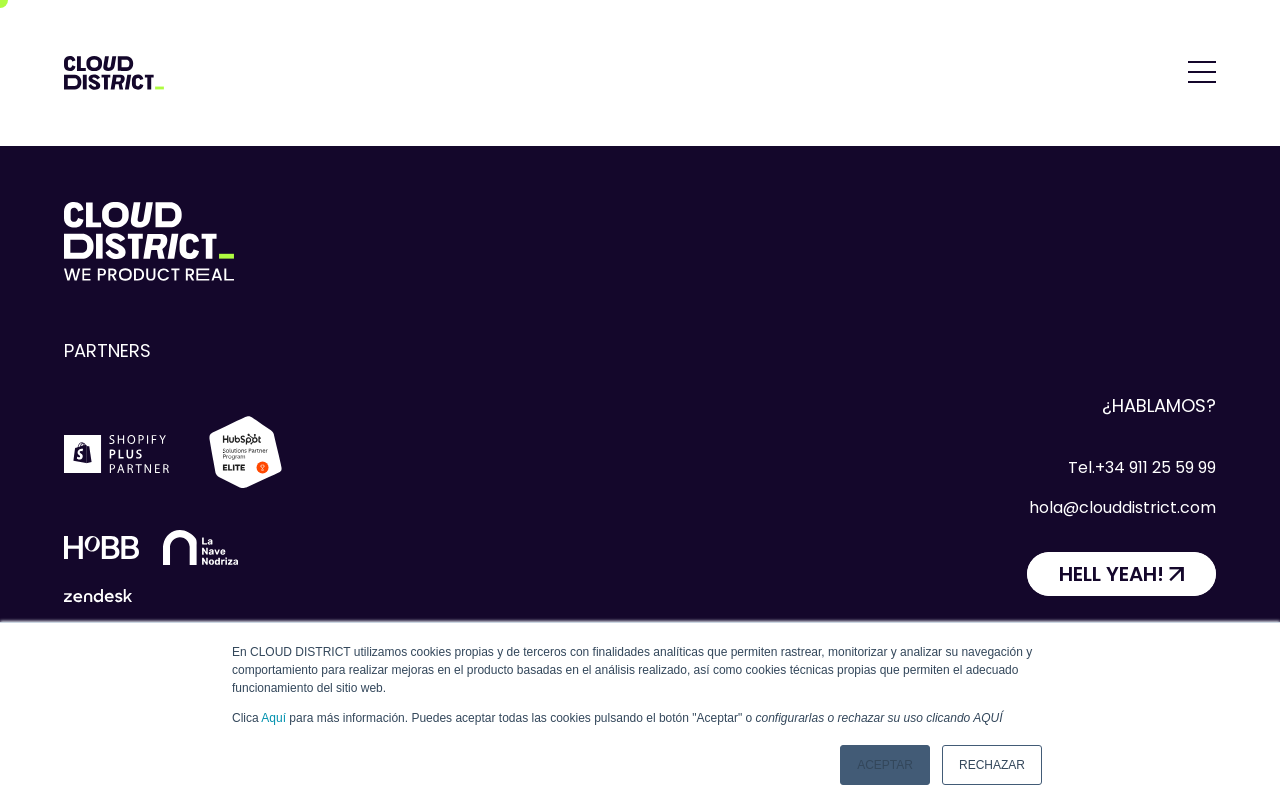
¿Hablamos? (1159, 405)
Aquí (273, 718)
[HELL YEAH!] (1121, 574)
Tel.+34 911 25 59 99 (1142, 467)
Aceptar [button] (885, 765)
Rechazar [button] (992, 765)
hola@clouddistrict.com (1122, 507)
